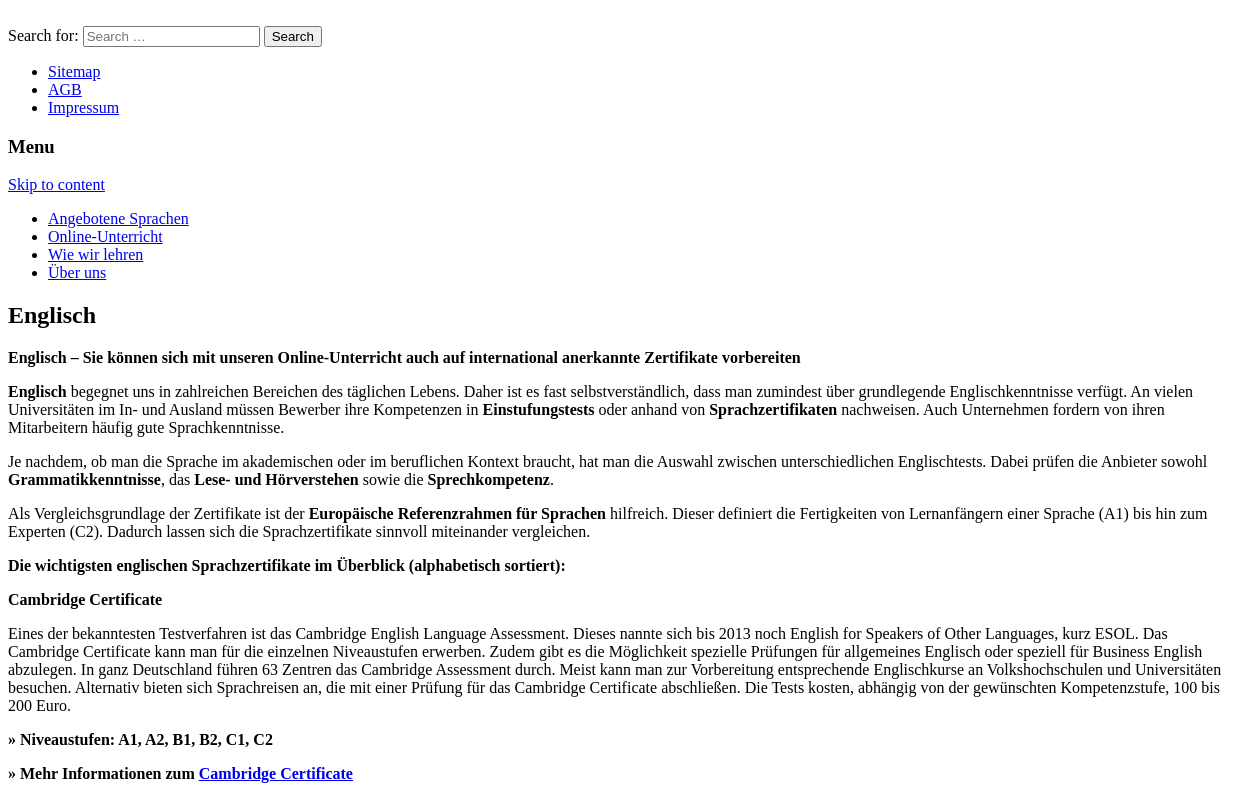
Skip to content (56, 184)
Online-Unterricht (105, 236)
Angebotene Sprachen (118, 218)
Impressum (83, 107)
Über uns (77, 272)
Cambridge (239, 773)
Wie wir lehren (95, 254)
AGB (65, 89)
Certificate (316, 773)
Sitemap (74, 71)
